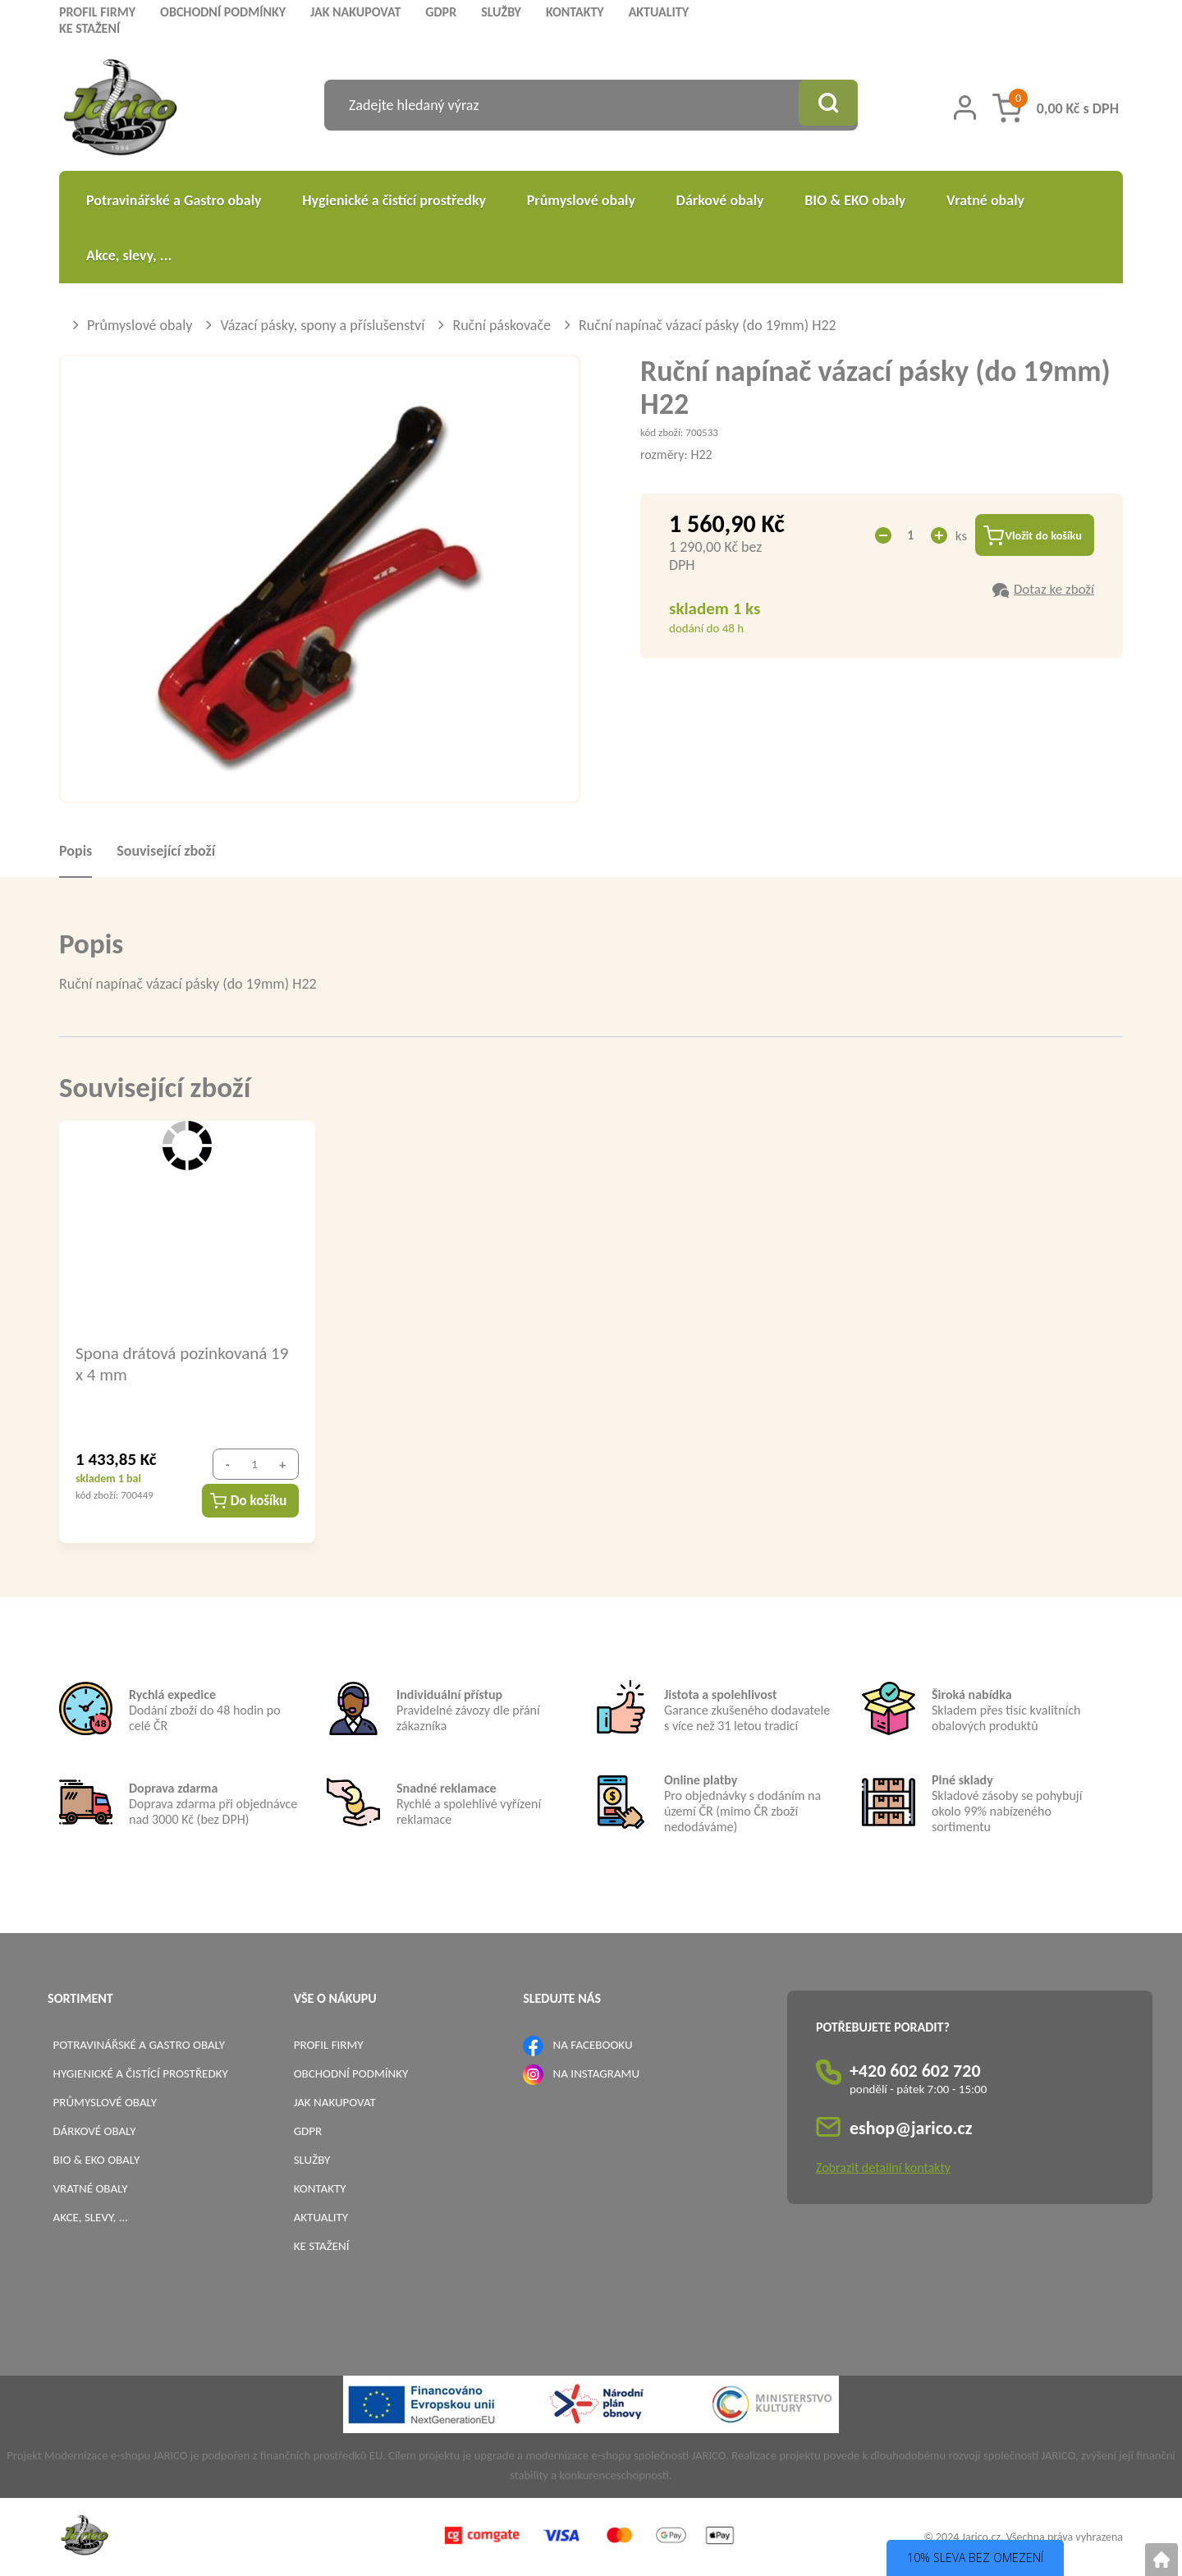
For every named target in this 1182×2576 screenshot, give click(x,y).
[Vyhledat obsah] (825, 105)
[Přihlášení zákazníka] (965, 107)
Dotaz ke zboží (1054, 591)
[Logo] (120, 109)
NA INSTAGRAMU (596, 2073)
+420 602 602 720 (915, 2070)
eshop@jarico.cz (911, 2128)
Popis (75, 851)
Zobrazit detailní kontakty (883, 2167)
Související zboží (166, 851)
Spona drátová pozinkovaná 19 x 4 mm (182, 1363)
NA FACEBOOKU (593, 2044)
